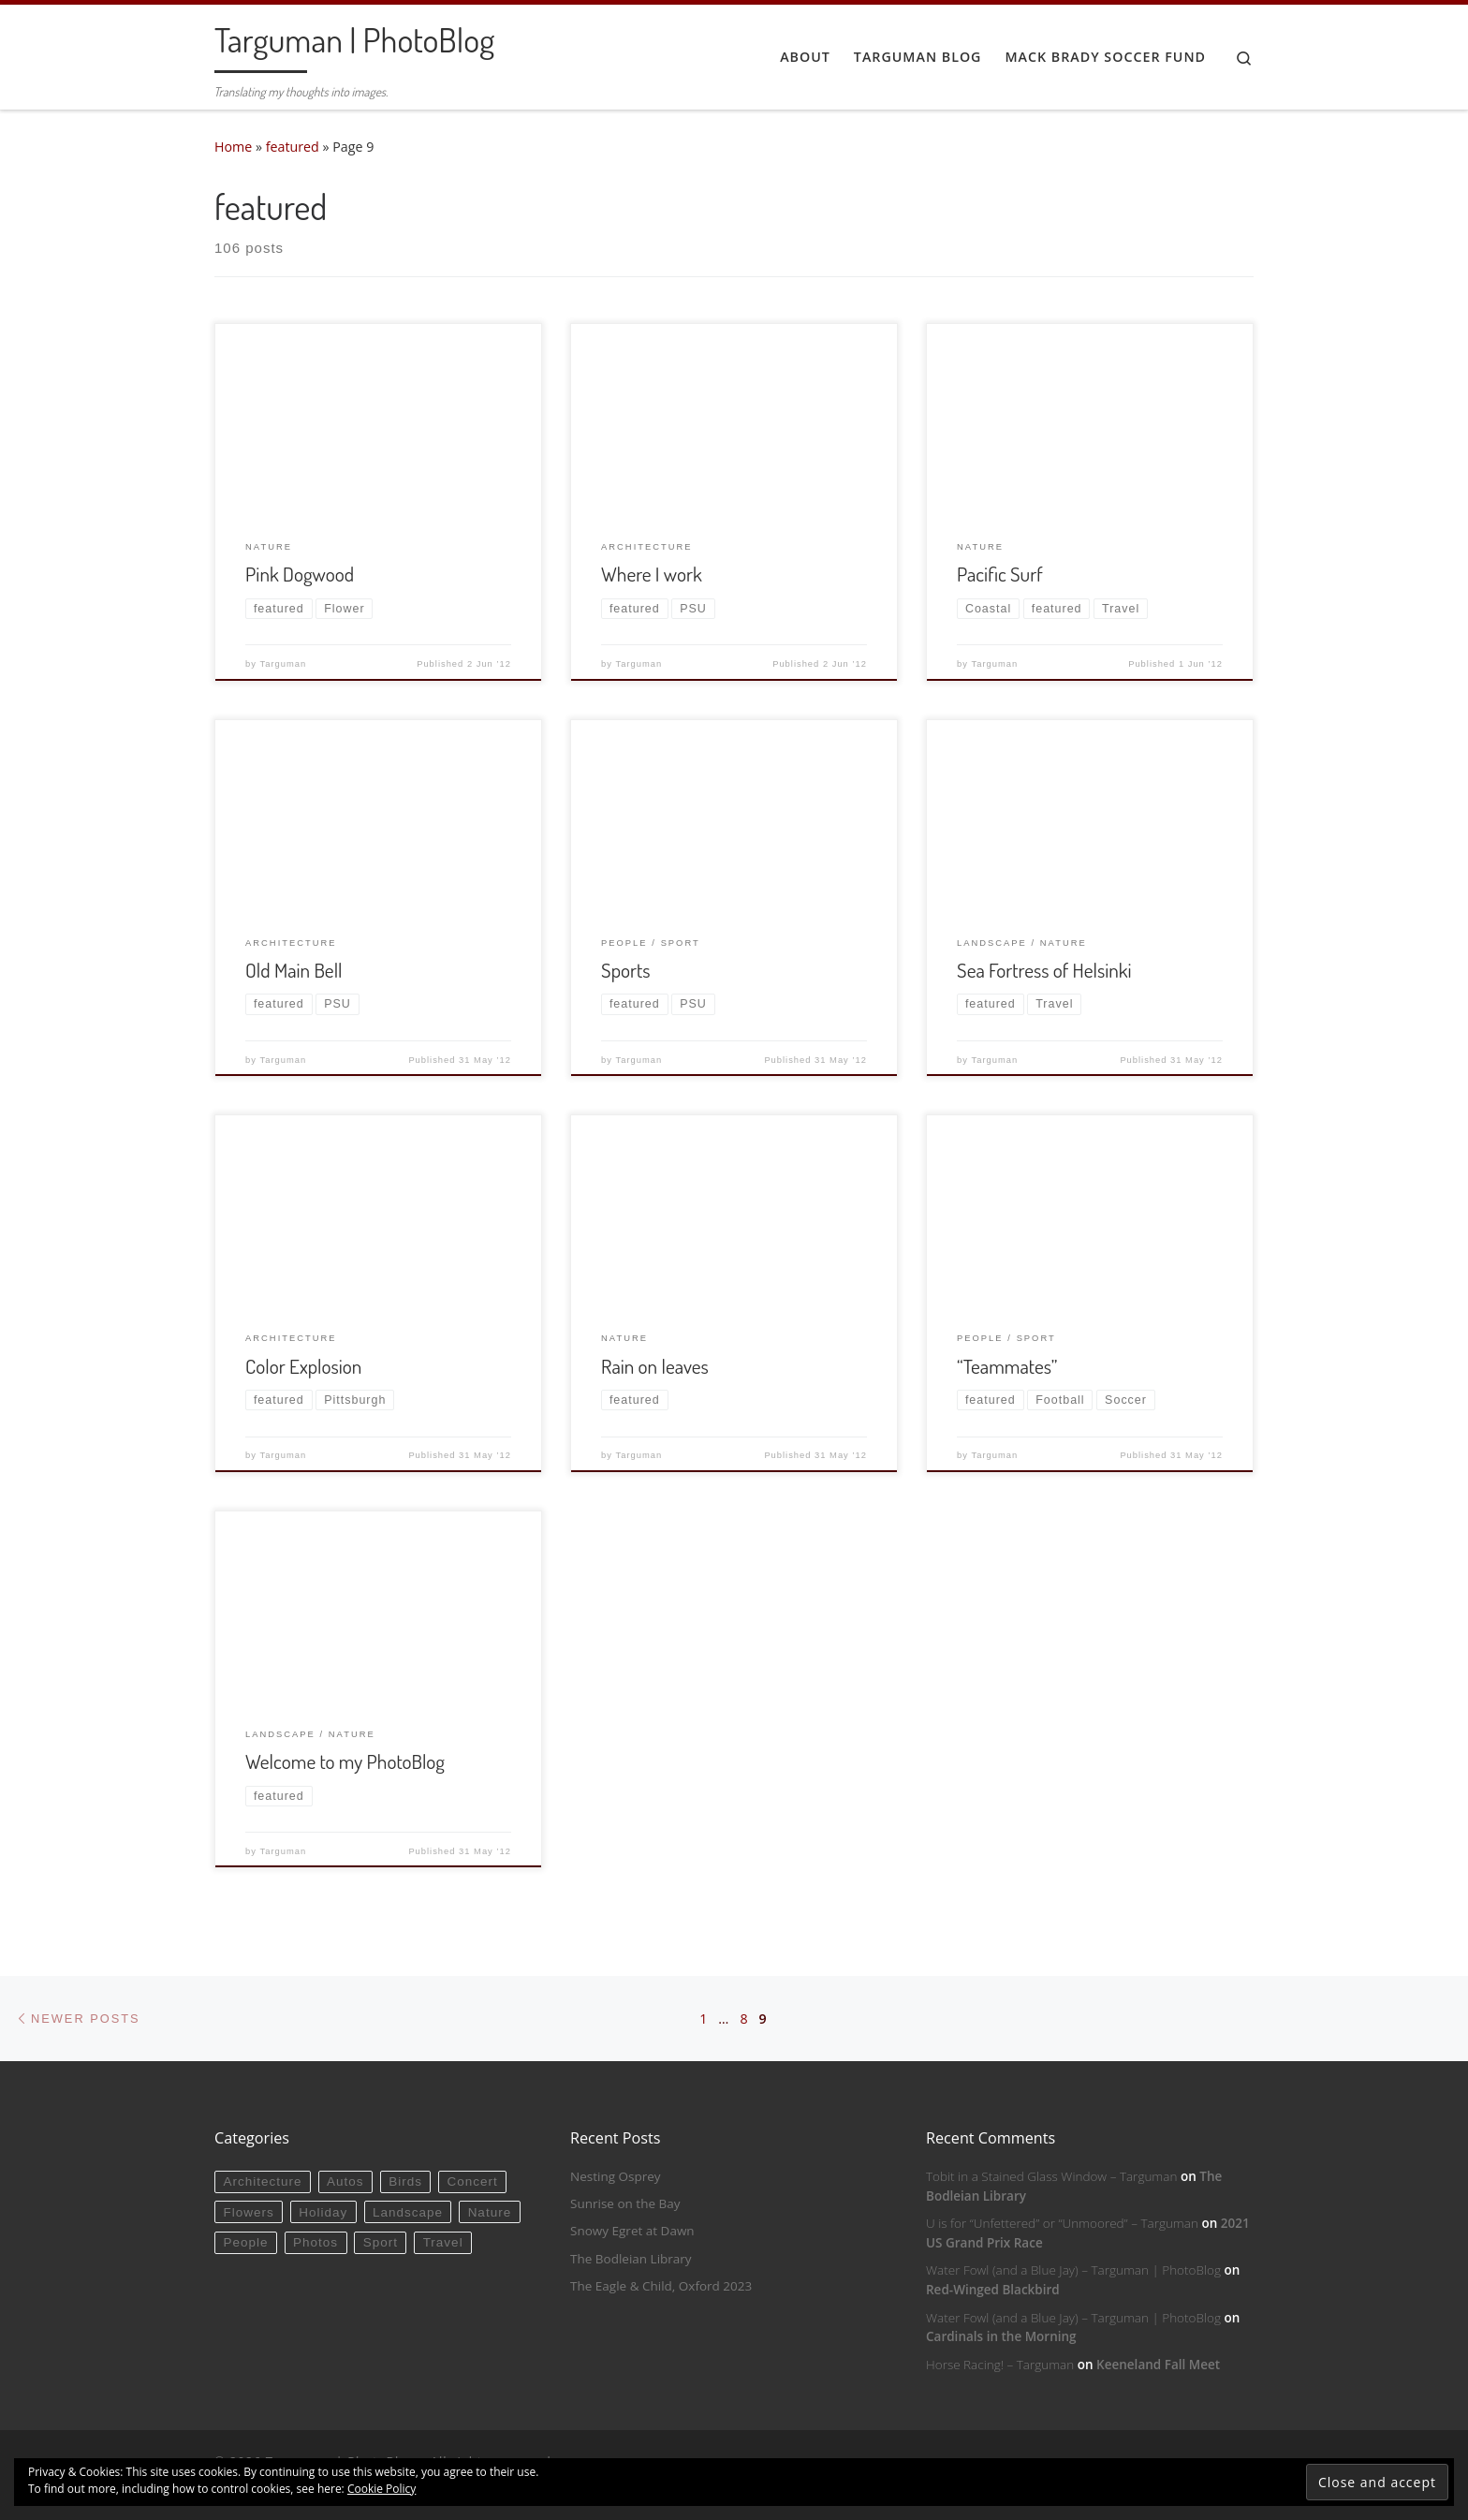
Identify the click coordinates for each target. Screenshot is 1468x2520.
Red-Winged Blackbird (993, 2289)
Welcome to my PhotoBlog (345, 1761)
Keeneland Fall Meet (1158, 2364)
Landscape (408, 2212)
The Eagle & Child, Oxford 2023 (661, 2285)
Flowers (248, 2212)
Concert (473, 2181)
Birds (405, 2181)
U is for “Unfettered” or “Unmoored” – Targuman (1062, 2223)
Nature (490, 2212)
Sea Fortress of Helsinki (1044, 969)
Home (233, 146)
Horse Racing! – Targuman (1000, 2364)
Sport (380, 2242)
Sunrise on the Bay (625, 2203)
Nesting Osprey (615, 2176)
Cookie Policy (381, 2489)
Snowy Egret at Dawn (632, 2230)
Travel (443, 2242)
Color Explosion (303, 1365)
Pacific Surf (1000, 573)
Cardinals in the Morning (1001, 2336)
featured (292, 146)
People (245, 2242)
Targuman (283, 664)
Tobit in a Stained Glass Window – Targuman (1051, 2176)
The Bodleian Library (631, 2258)
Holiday (323, 2212)
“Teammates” (1007, 1365)
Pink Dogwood (299, 573)
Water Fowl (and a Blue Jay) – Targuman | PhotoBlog (1073, 2270)
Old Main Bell (293, 969)
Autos (345, 2181)
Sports (626, 969)
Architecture (262, 2181)
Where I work (651, 573)
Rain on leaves (655, 1365)
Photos (315, 2242)
